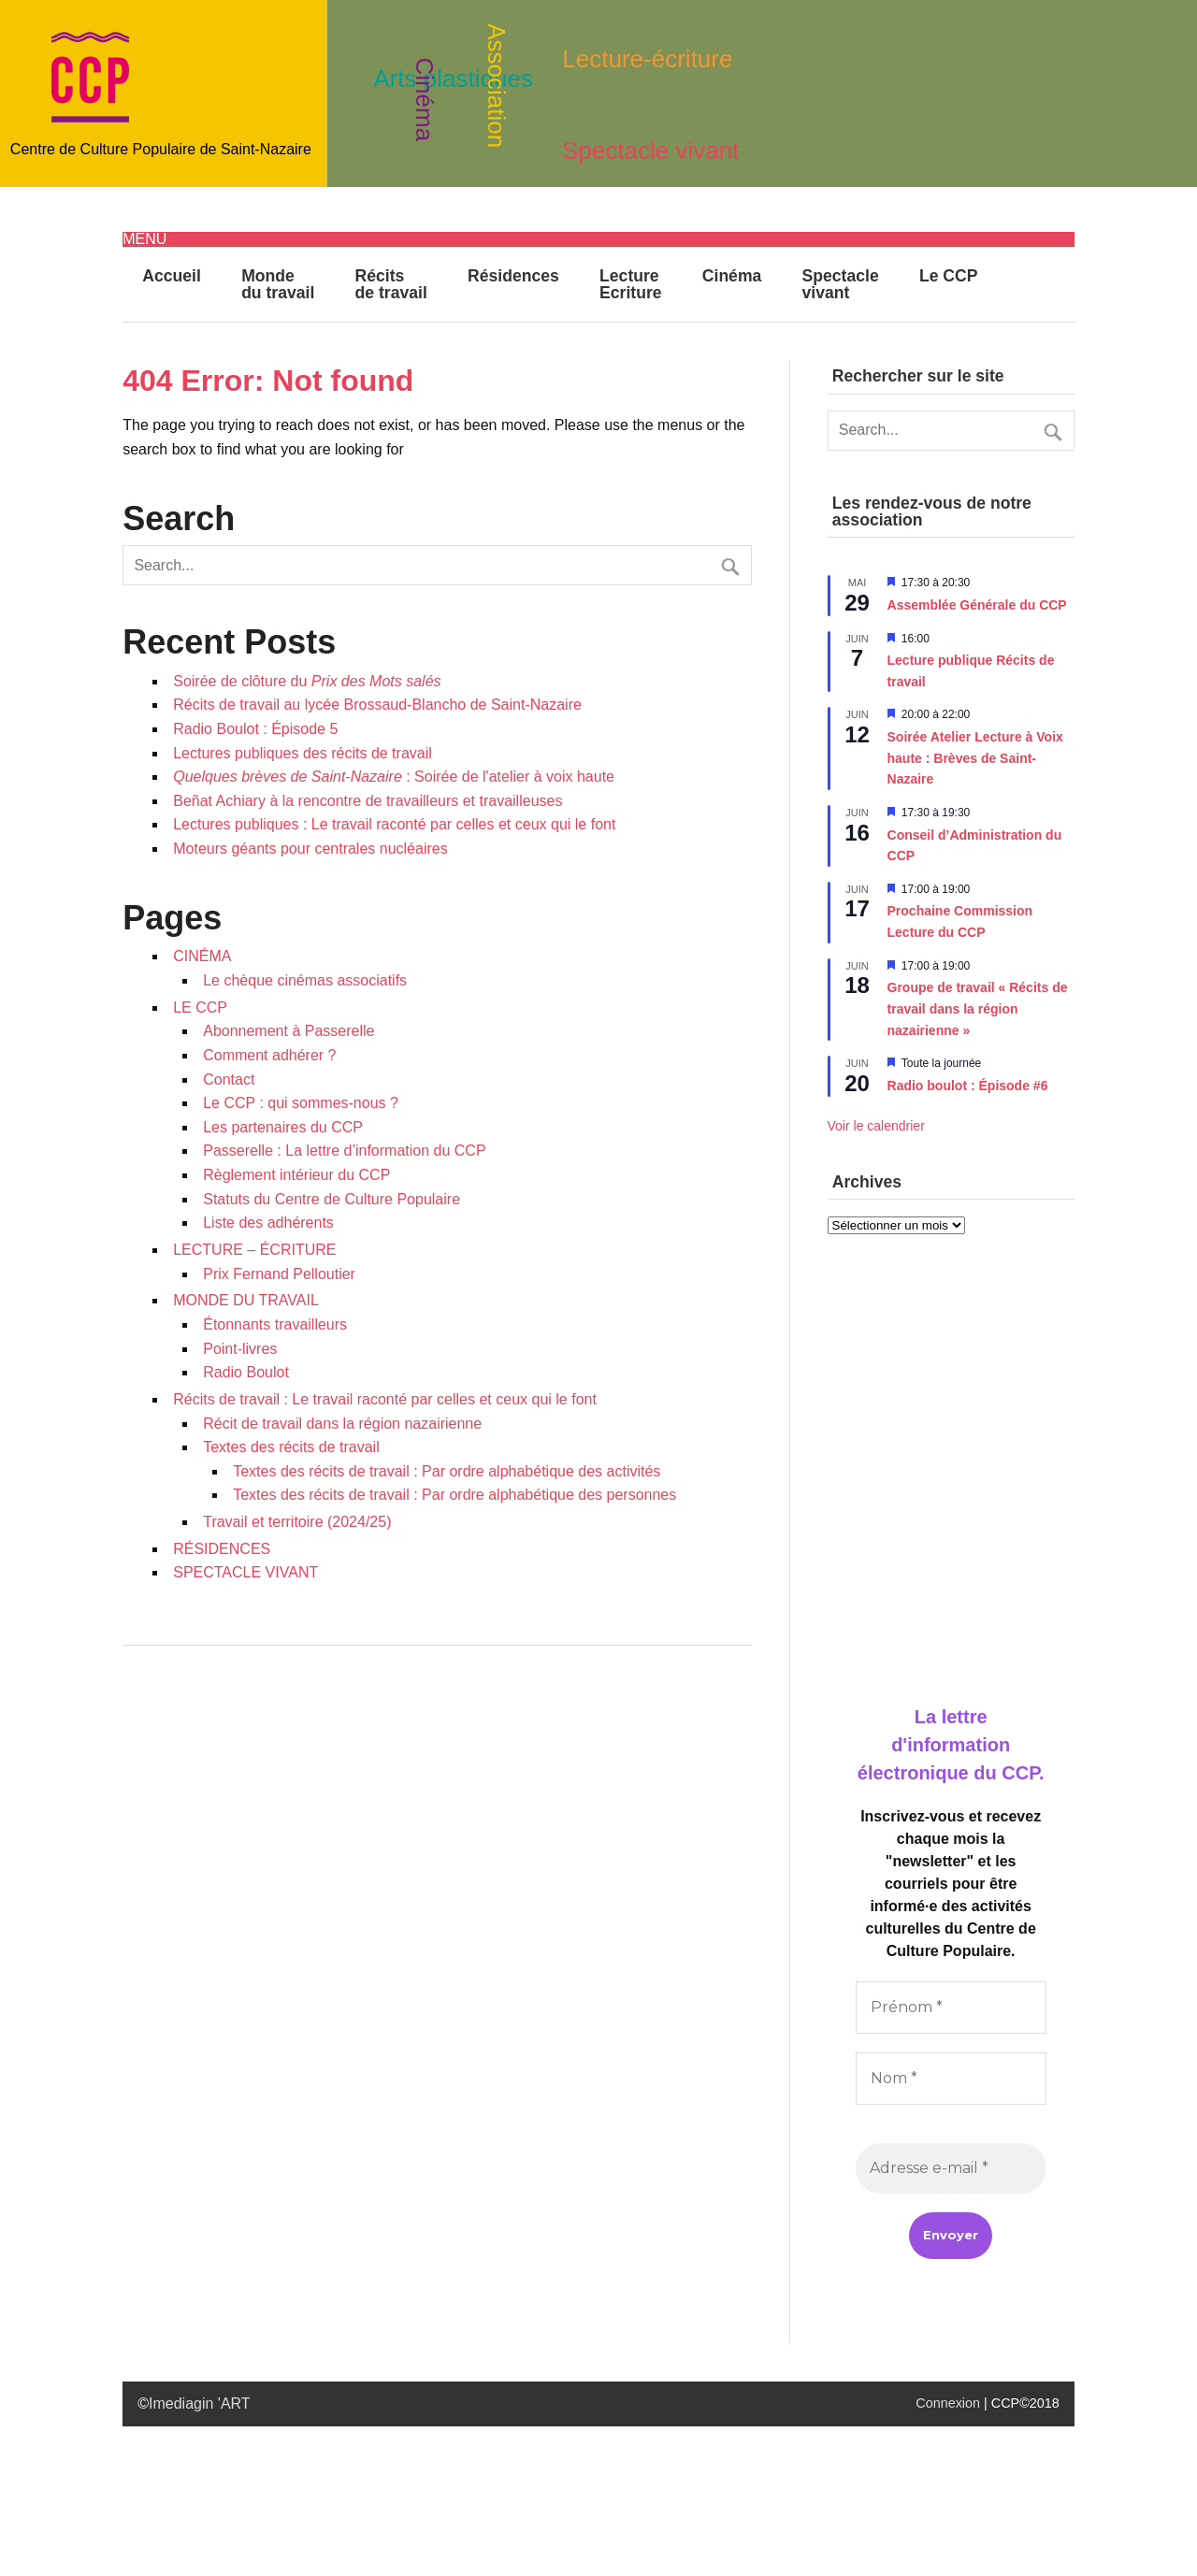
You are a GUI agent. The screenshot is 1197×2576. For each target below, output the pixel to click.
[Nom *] (951, 2078)
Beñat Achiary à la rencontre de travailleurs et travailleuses (367, 801)
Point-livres (240, 1349)
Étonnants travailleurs (275, 1324)
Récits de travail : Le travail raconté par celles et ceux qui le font (385, 1399)
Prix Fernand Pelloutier (279, 1274)
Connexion (948, 2403)
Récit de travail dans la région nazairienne (342, 1424)
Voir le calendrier (876, 1125)
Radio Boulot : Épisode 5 (255, 729)
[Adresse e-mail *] (951, 2168)
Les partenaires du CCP (283, 1127)
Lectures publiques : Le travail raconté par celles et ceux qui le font (394, 824)
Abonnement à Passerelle (288, 1031)
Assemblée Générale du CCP (977, 604)
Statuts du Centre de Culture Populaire (331, 1199)
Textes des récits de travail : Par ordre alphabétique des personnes (454, 1495)
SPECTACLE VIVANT (245, 1572)
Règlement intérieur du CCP (296, 1175)
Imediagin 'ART (200, 2403)
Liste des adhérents (268, 1222)
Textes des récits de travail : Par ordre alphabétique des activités (446, 1471)
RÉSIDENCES (221, 1549)
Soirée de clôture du (306, 681)
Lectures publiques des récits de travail (302, 753)
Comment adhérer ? (269, 1055)
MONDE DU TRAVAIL (246, 1300)
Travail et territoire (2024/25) (297, 1522)
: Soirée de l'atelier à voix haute (393, 776)
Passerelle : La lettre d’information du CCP (344, 1150)
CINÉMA (202, 956)
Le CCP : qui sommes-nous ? (300, 1103)
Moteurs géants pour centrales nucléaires (310, 848)
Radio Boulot (246, 1372)
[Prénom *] (951, 2007)
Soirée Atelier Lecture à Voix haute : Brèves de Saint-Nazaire (975, 757)
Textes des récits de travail (291, 1447)
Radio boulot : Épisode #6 (967, 1085)
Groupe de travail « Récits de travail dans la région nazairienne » (977, 1008)
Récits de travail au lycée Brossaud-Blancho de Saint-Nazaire (377, 704)
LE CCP (200, 1007)
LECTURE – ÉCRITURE (254, 1250)
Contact (228, 1079)
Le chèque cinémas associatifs (305, 980)
